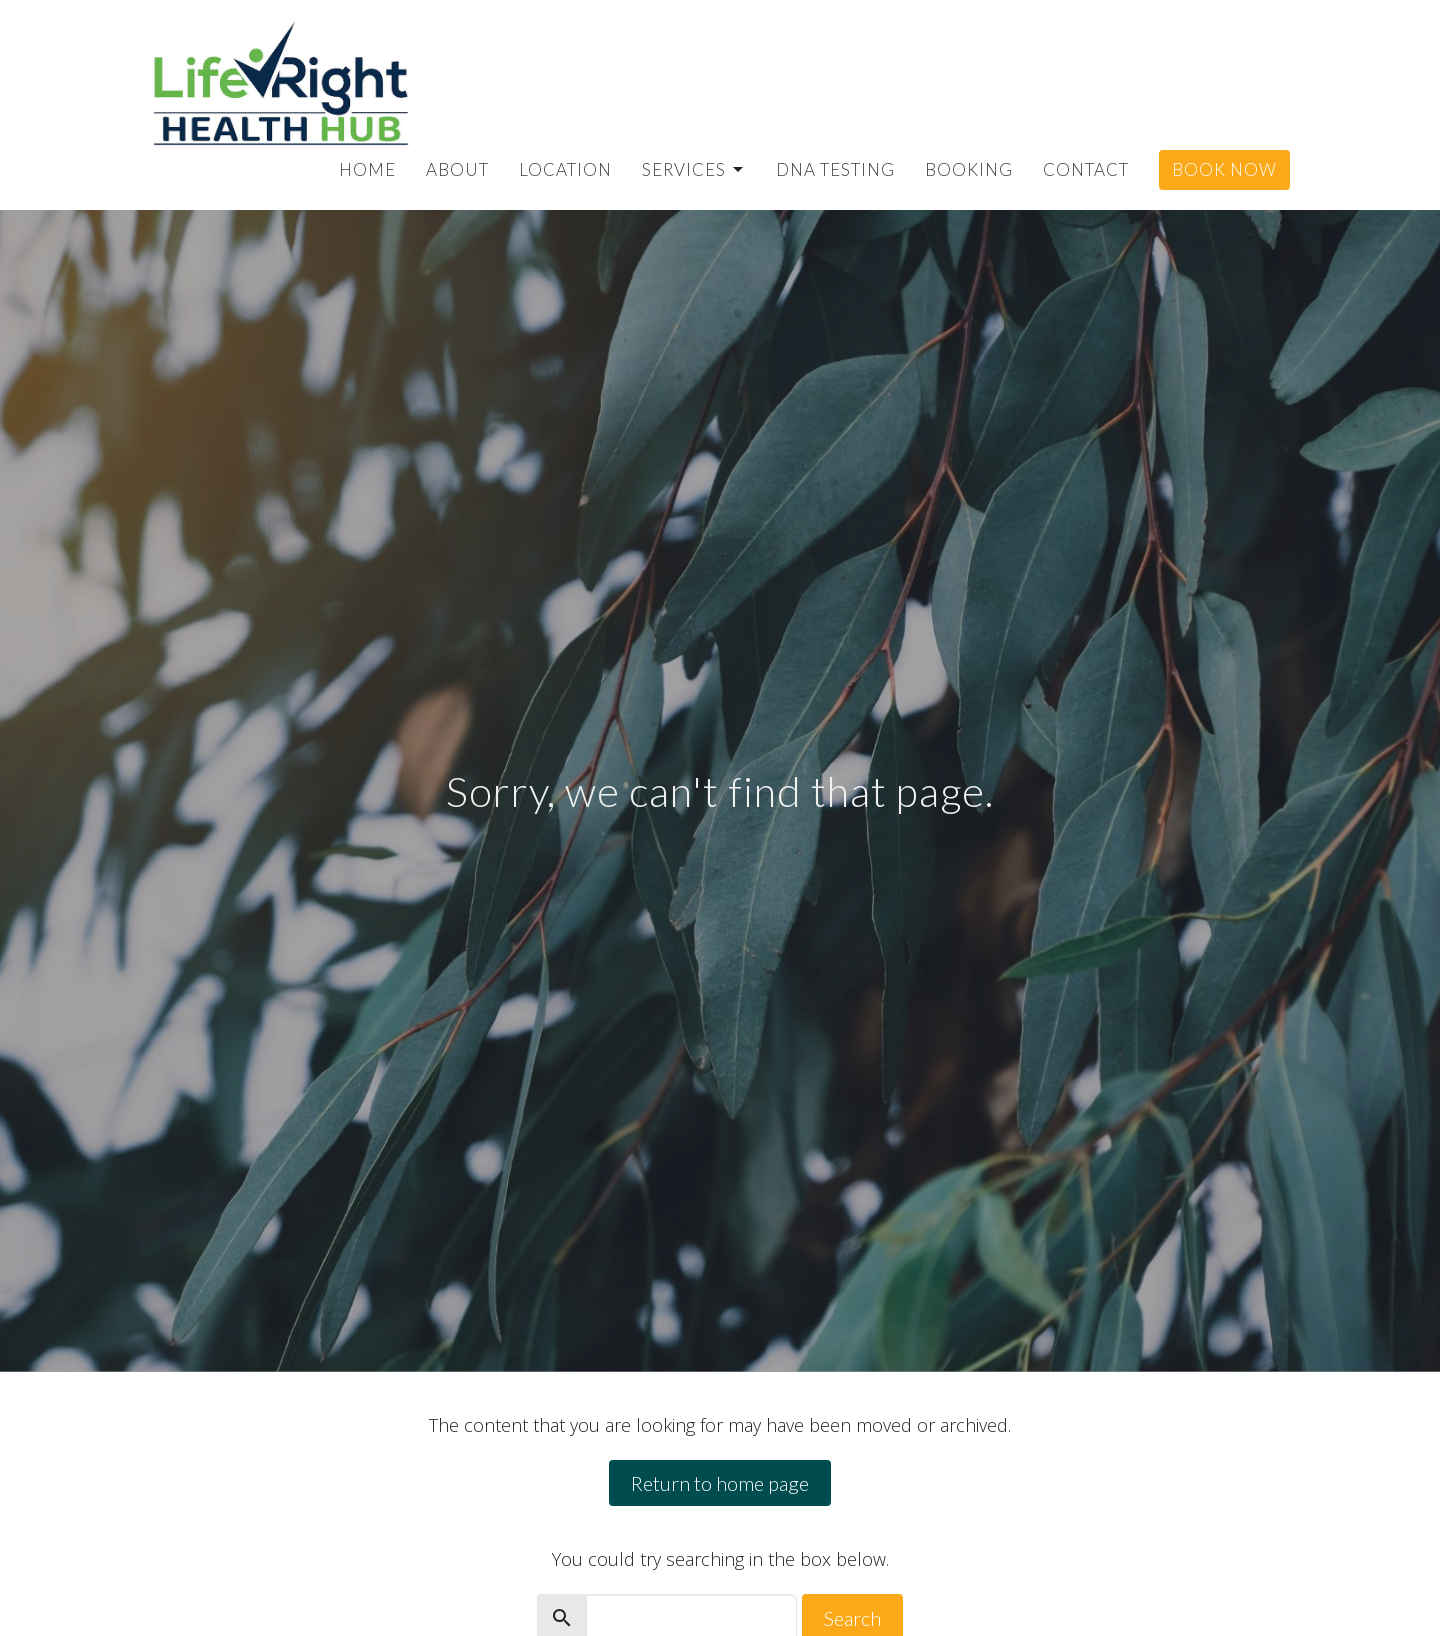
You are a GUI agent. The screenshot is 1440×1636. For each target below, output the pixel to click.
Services (694, 169)
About (457, 169)
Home (367, 169)
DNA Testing (835, 169)
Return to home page (720, 1483)
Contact (1086, 169)
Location (565, 169)
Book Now (1224, 169)
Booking (969, 169)
